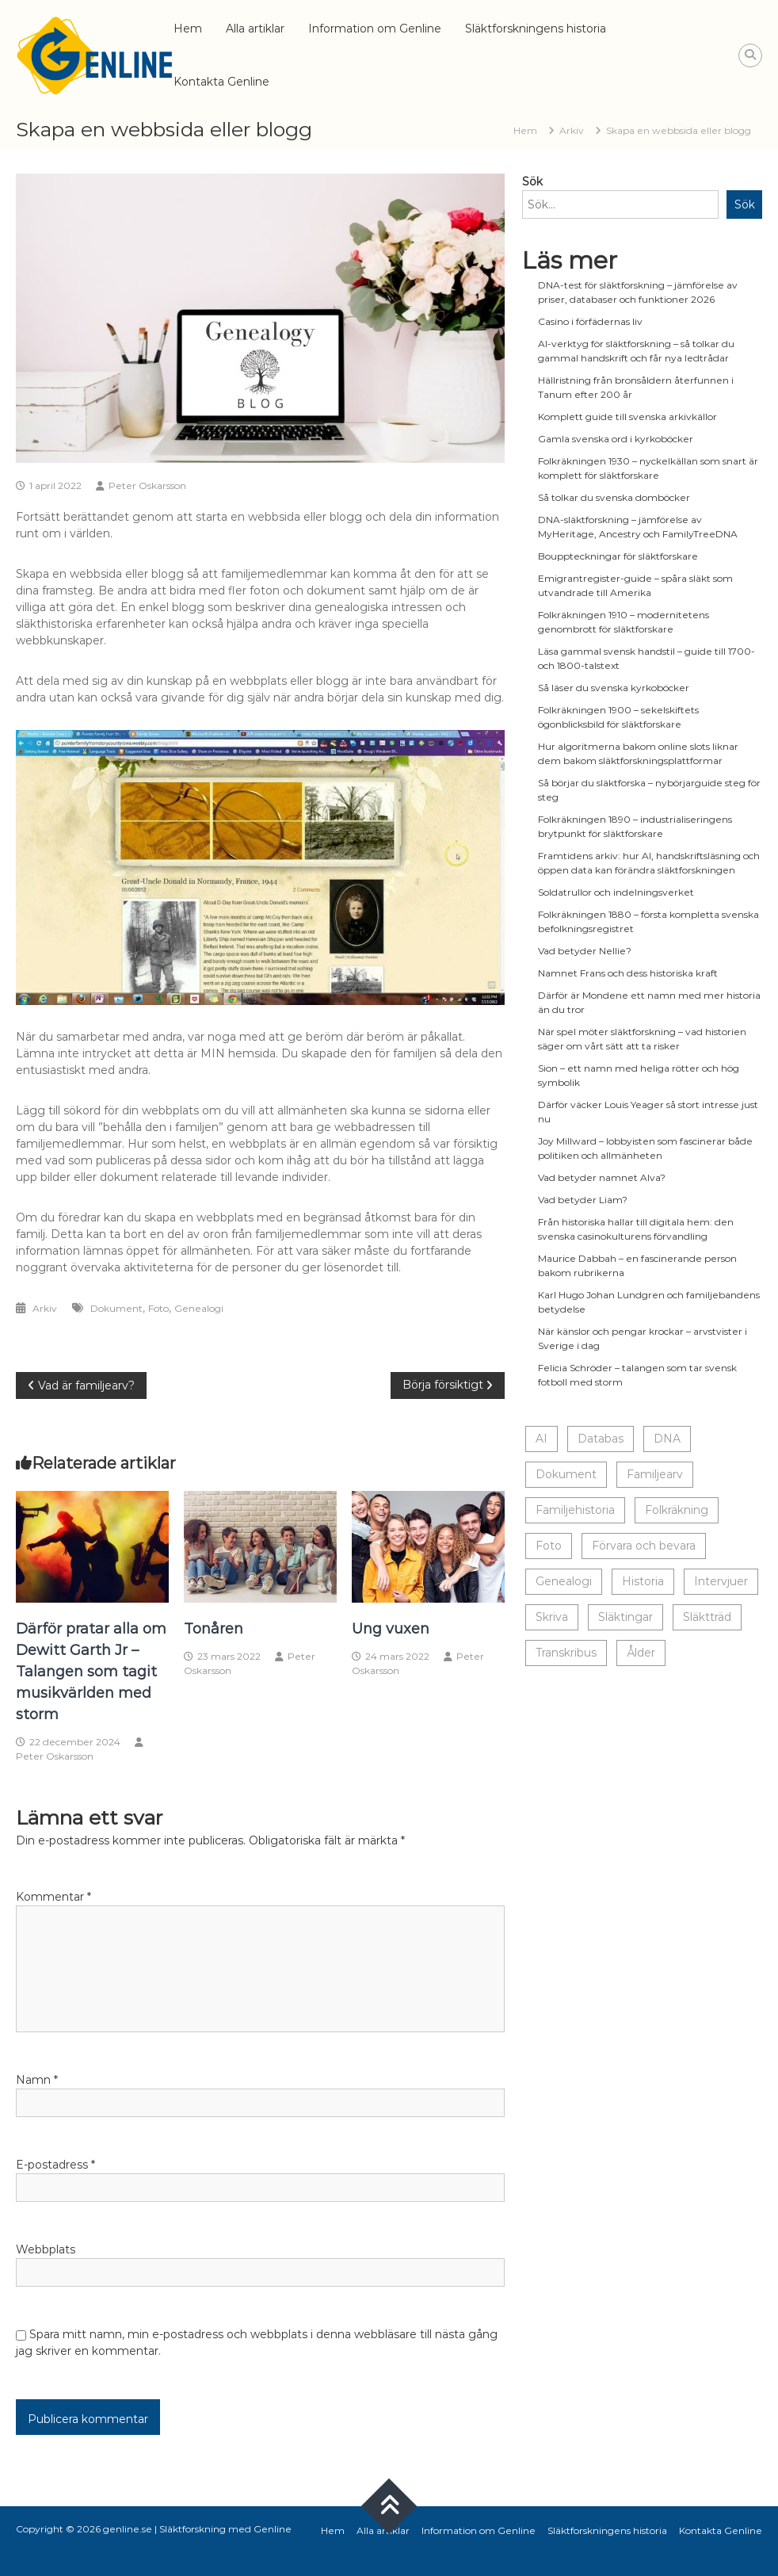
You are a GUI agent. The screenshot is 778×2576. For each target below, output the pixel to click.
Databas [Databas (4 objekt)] (601, 1438)
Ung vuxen (390, 1629)
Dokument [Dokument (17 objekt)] (566, 1474)
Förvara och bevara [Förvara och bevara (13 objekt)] (644, 1545)
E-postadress (55, 2164)
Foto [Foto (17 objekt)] (549, 1545)
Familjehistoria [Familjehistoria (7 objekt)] (575, 1510)
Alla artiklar (255, 28)
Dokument (116, 1308)
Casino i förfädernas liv (590, 321)
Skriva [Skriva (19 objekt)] (552, 1617)
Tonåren (213, 1629)
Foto (158, 1308)
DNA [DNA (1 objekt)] (667, 1438)
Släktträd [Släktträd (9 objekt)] (707, 1617)
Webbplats (45, 2249)
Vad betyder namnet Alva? (601, 1177)
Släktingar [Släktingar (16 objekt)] (625, 1617)
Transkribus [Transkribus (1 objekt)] (566, 1652)
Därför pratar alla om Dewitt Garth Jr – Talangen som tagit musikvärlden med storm (91, 1671)
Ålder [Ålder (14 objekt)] (641, 1652)
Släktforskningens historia (535, 28)
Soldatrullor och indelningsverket (616, 892)
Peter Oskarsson (147, 485)
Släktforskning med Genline (225, 2529)
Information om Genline (374, 28)
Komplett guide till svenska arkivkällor (627, 416)
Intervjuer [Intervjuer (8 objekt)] (721, 1581)
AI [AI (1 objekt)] (541, 1438)
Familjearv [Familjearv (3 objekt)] (655, 1474)
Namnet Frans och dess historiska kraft (628, 973)
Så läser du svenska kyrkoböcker (613, 688)
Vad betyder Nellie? (584, 951)
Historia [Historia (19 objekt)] (643, 1581)
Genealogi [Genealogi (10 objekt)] (564, 1581)
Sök (532, 181)
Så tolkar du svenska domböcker (614, 497)
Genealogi (198, 1308)
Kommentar (53, 1897)
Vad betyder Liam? (582, 1200)
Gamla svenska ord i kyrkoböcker (615, 439)
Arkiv (571, 130)
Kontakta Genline (221, 82)
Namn (37, 2080)
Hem (188, 28)
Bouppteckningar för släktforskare (618, 556)
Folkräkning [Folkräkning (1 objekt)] (676, 1510)
